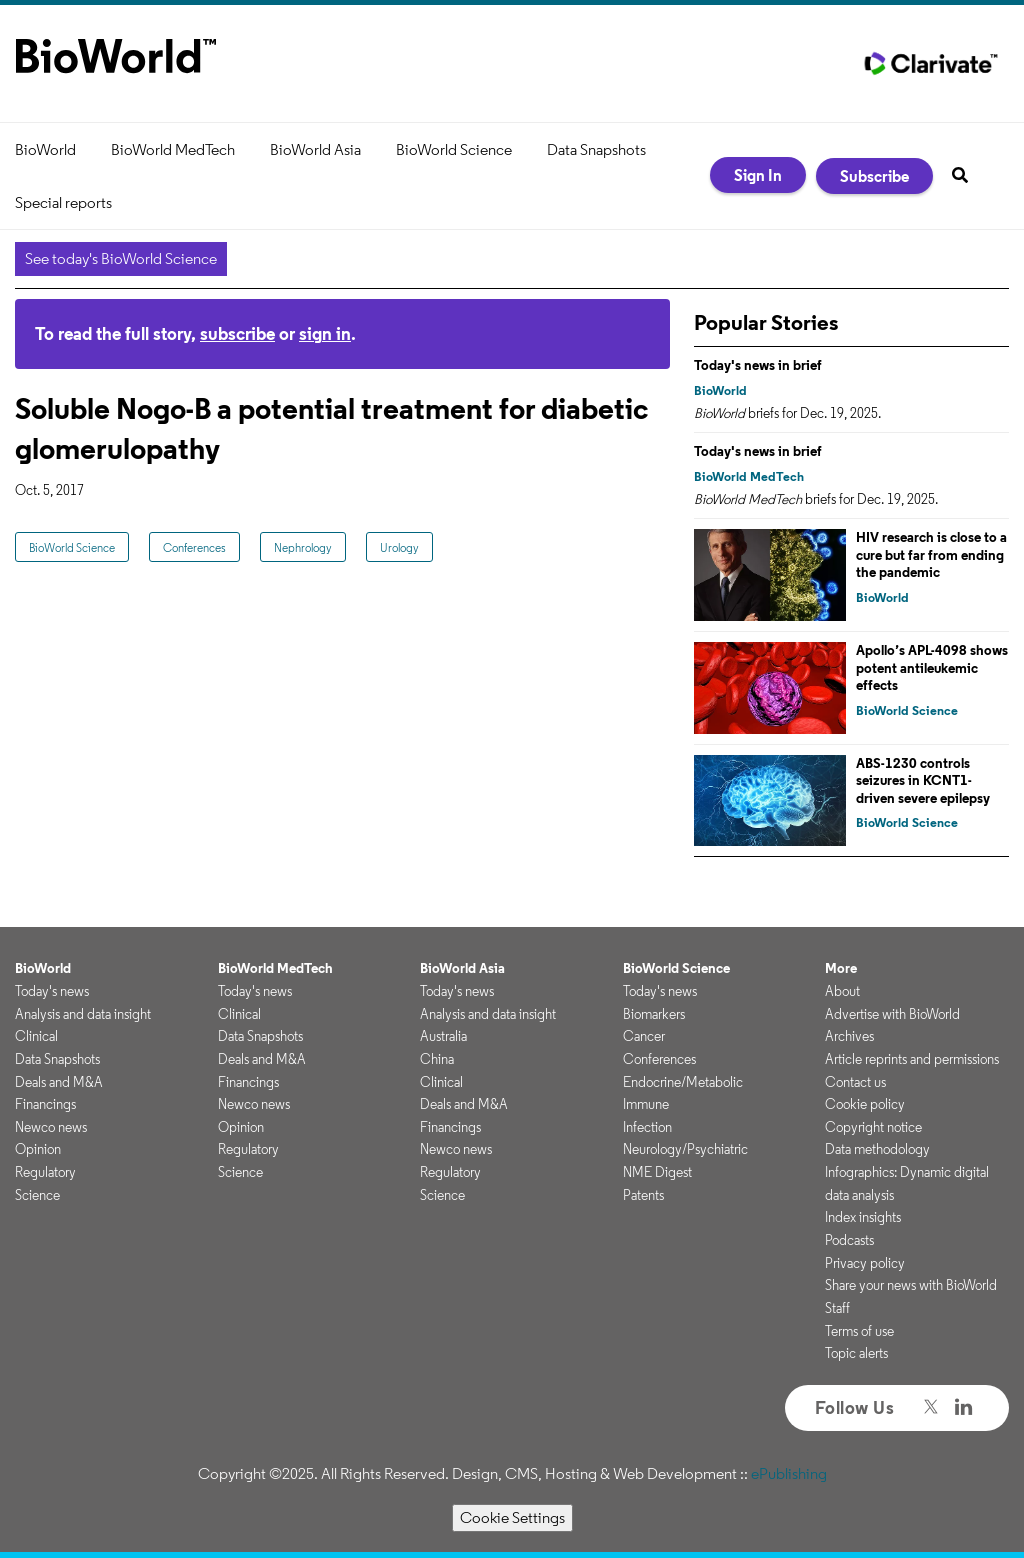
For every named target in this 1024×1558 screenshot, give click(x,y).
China (437, 1059)
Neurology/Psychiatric (685, 1149)
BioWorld (45, 149)
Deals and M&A (59, 1082)
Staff (837, 1308)
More (841, 968)
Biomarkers (654, 1014)
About (842, 991)
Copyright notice (873, 1127)
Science (37, 1195)
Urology (399, 547)
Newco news (51, 1127)
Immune (646, 1104)
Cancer (644, 1036)
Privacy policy (865, 1263)
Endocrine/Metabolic (683, 1082)
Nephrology (303, 547)
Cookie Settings (512, 1517)
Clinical (36, 1036)
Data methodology (877, 1149)
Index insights (863, 1217)
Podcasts (849, 1240)
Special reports (63, 202)
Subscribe (874, 176)
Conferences (194, 547)
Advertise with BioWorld (892, 1014)
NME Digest (657, 1172)
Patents (643, 1195)
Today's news (52, 991)
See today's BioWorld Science (121, 258)
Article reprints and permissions (912, 1059)
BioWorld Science (454, 149)
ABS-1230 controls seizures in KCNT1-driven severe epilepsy (923, 780)
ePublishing (789, 1473)
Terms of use (859, 1331)
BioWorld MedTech (173, 149)
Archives (849, 1036)
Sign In (758, 175)
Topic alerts (856, 1353)
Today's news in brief (758, 365)
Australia (443, 1036)
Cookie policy (865, 1104)
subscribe (237, 333)
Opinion (38, 1149)
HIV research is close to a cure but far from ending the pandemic (931, 554)
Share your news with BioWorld (911, 1285)
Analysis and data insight (83, 1014)
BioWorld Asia (315, 149)
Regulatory (45, 1172)
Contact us (855, 1082)
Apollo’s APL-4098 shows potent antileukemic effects (932, 667)
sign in (325, 333)
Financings (45, 1104)
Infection (647, 1127)
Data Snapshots (596, 149)
